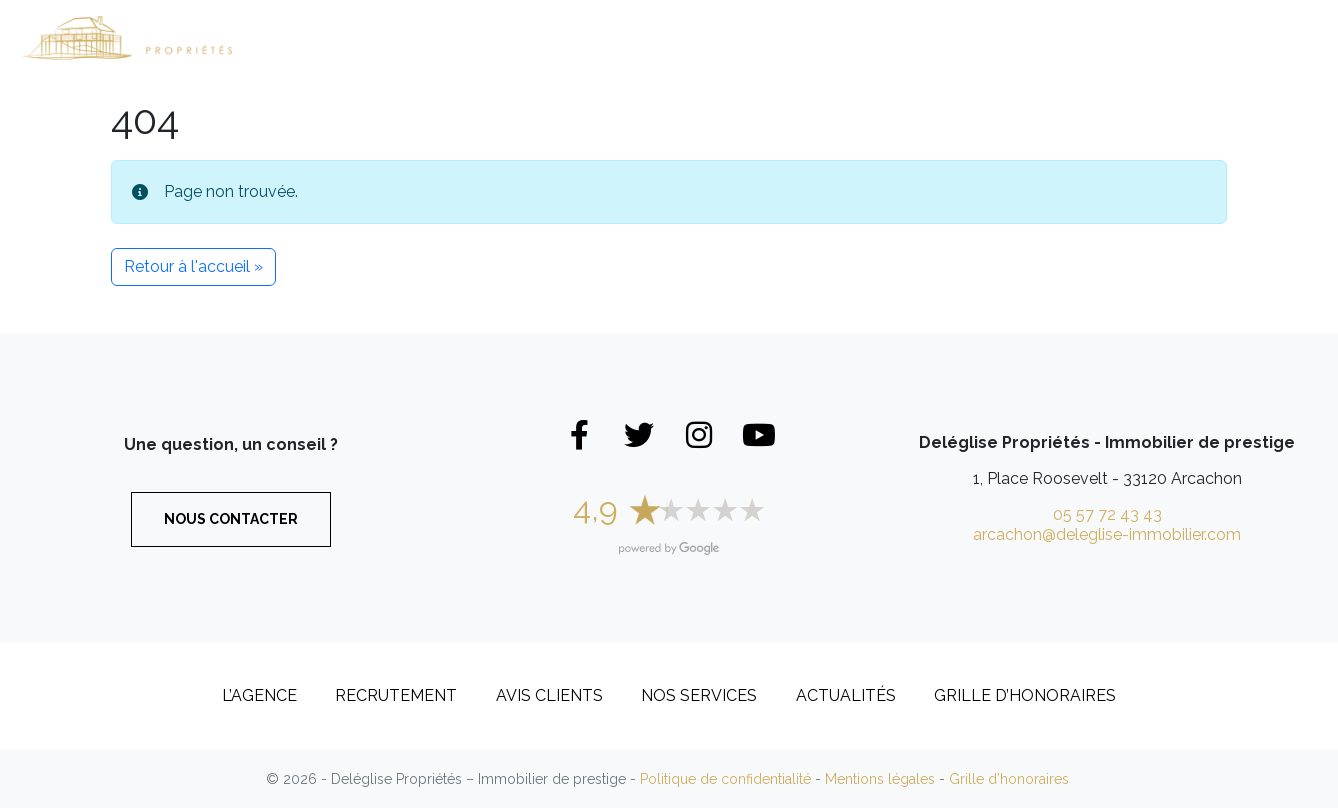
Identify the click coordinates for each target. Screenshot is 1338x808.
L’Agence (974, 37)
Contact (1260, 37)
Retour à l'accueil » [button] (193, 266)
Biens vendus (843, 37)
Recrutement (1124, 37)
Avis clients (549, 695)
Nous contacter (231, 519)
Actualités (846, 695)
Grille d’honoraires (1025, 695)
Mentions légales (880, 779)
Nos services (699, 695)
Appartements (680, 37)
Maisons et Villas (495, 37)
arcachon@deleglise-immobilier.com (1107, 534)
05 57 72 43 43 (1107, 514)
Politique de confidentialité (725, 779)
